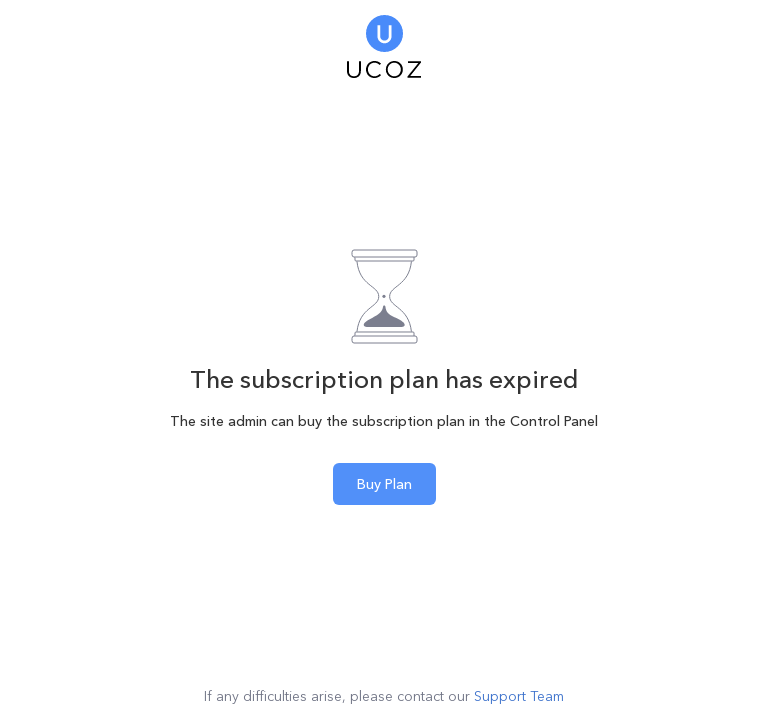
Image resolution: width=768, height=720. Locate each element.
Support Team (519, 696)
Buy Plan (384, 484)
